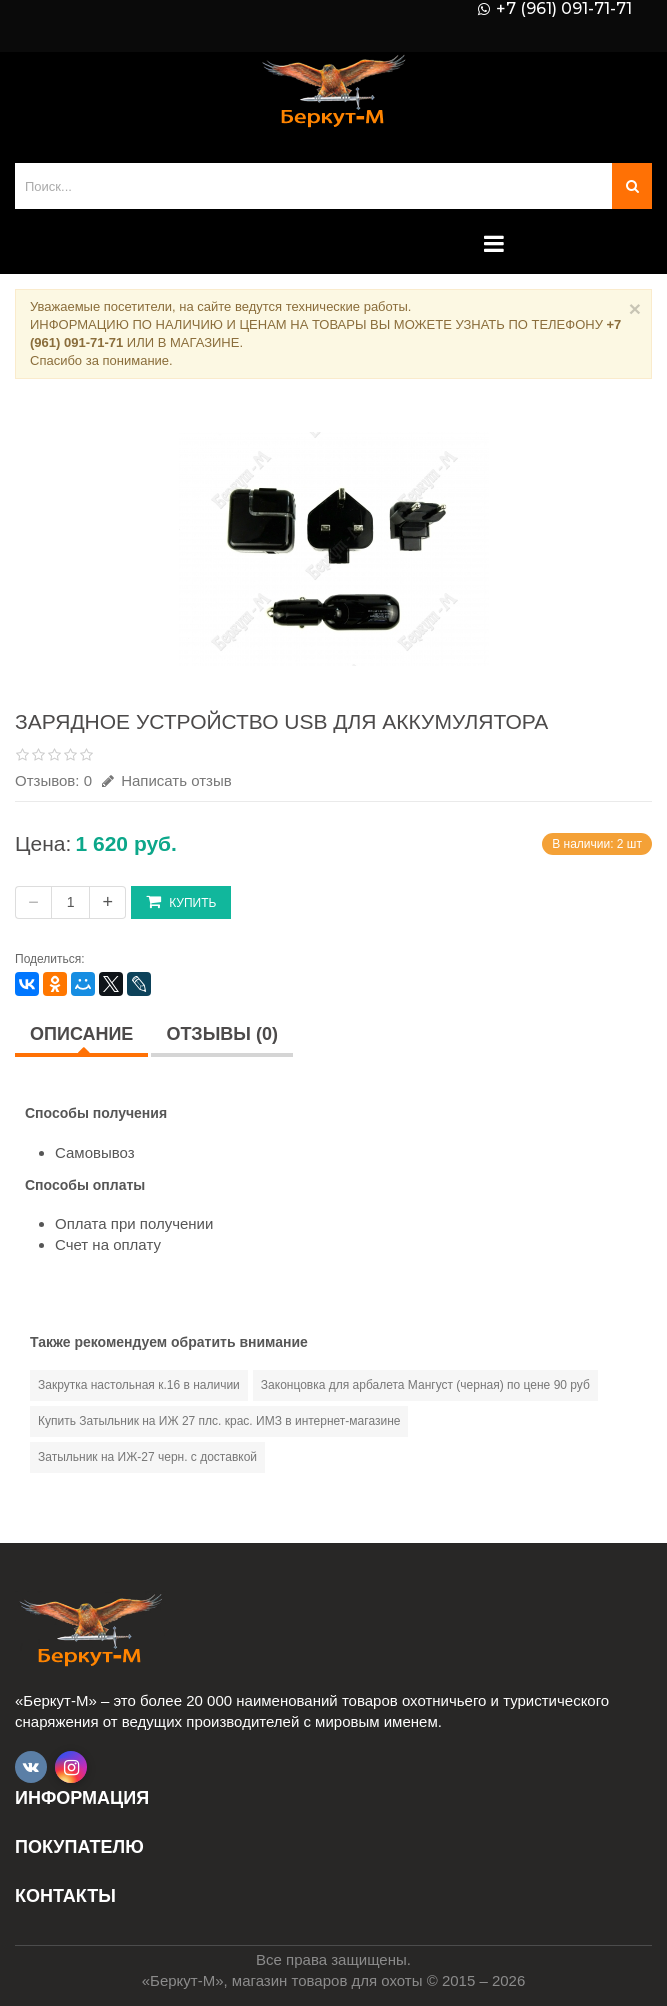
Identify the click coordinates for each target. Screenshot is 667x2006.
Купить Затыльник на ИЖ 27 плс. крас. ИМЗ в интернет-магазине (219, 1421)
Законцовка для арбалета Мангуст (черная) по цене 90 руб (425, 1385)
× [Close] (635, 308)
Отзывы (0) (222, 1034)
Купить (181, 901)
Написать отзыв (167, 780)
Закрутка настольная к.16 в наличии (139, 1385)
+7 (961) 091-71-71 (564, 9)
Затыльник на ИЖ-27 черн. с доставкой (147, 1457)
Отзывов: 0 (53, 780)
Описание (81, 1034)
